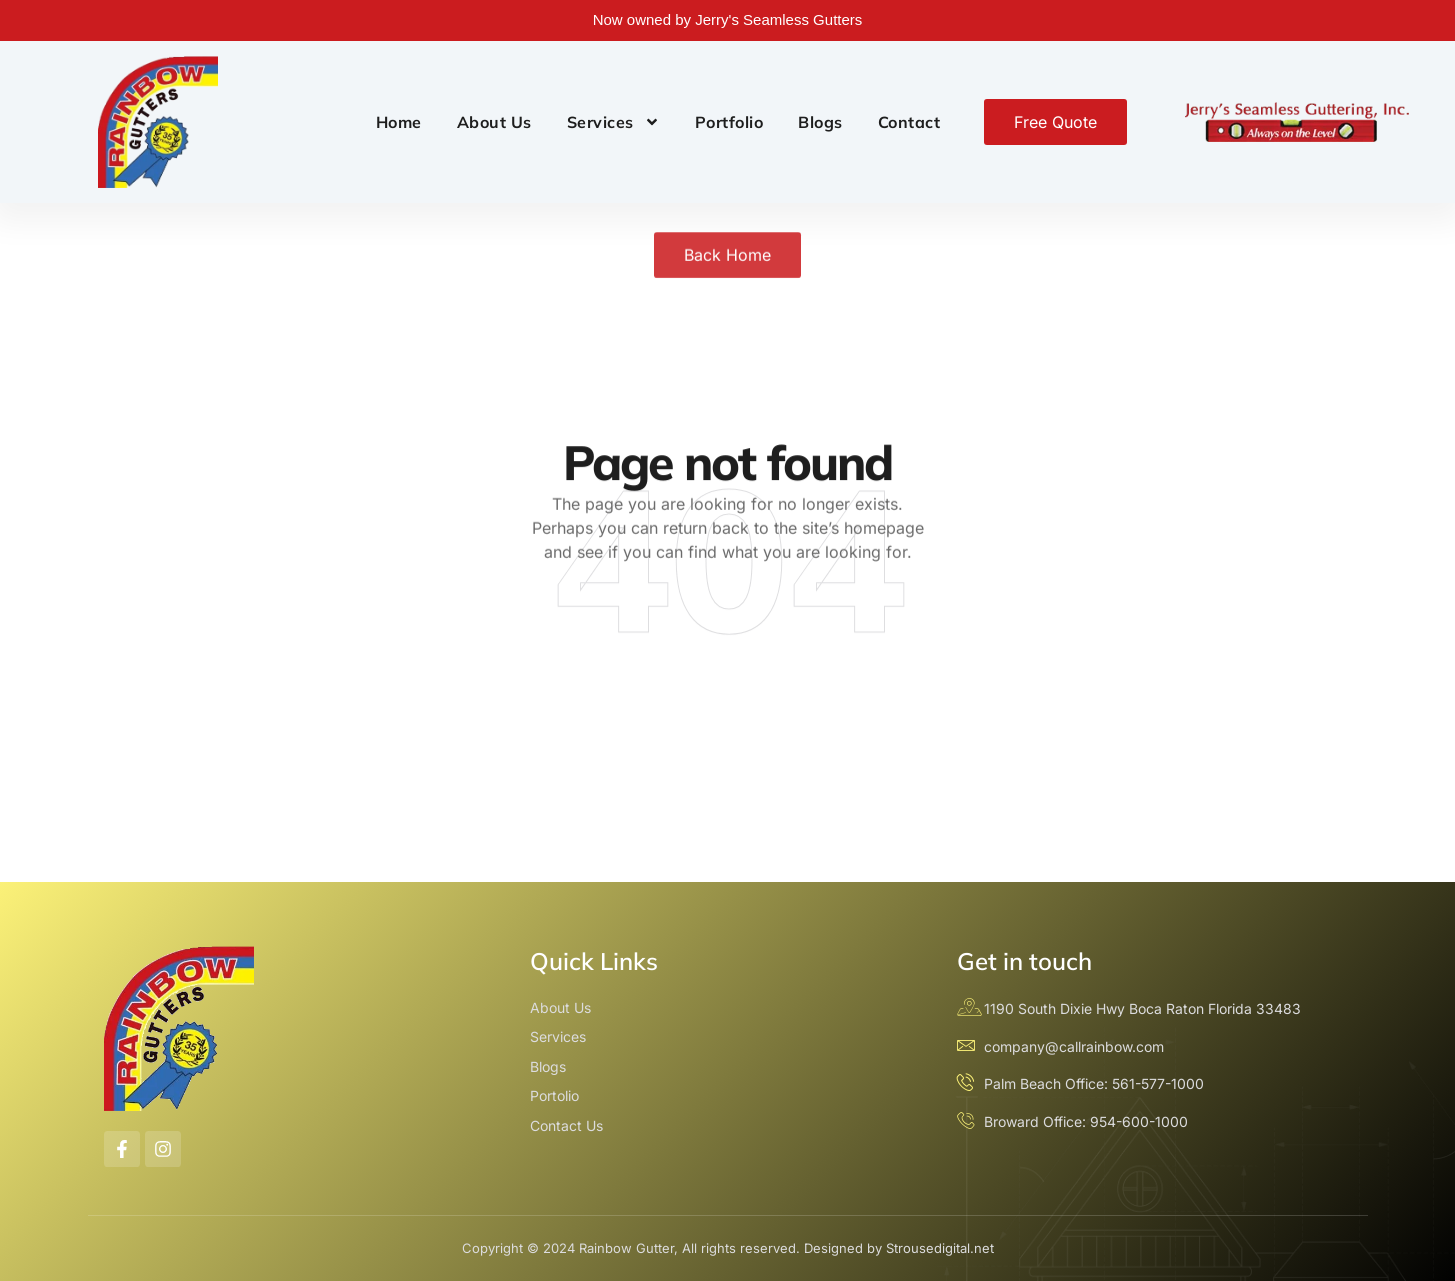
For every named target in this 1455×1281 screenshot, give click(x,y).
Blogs (820, 122)
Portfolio (729, 122)
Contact (909, 122)
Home (399, 122)
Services (613, 122)
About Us (494, 122)
